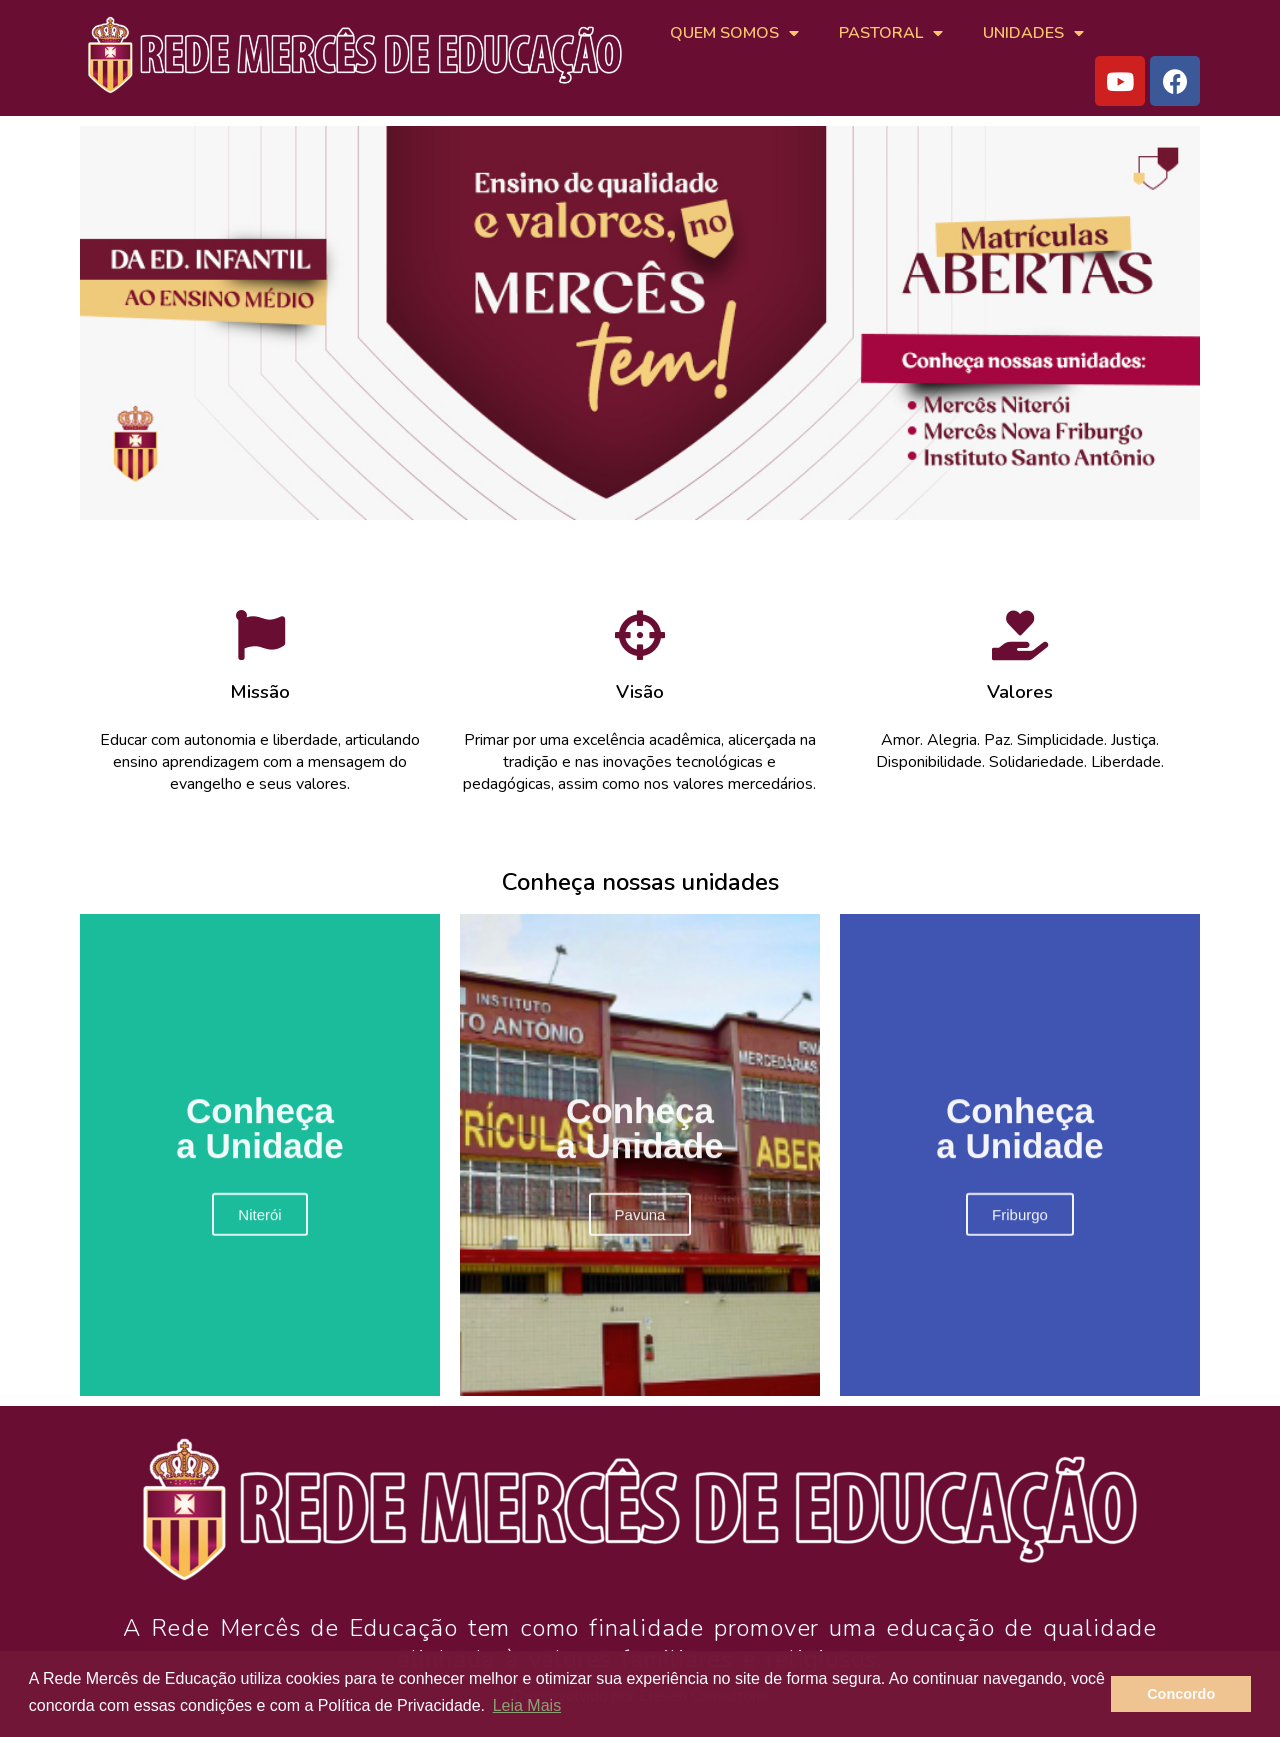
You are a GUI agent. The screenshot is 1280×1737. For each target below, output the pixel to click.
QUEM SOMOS (734, 33)
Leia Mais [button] (527, 1705)
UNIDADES (1033, 33)
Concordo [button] (1181, 1694)
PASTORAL (891, 33)
